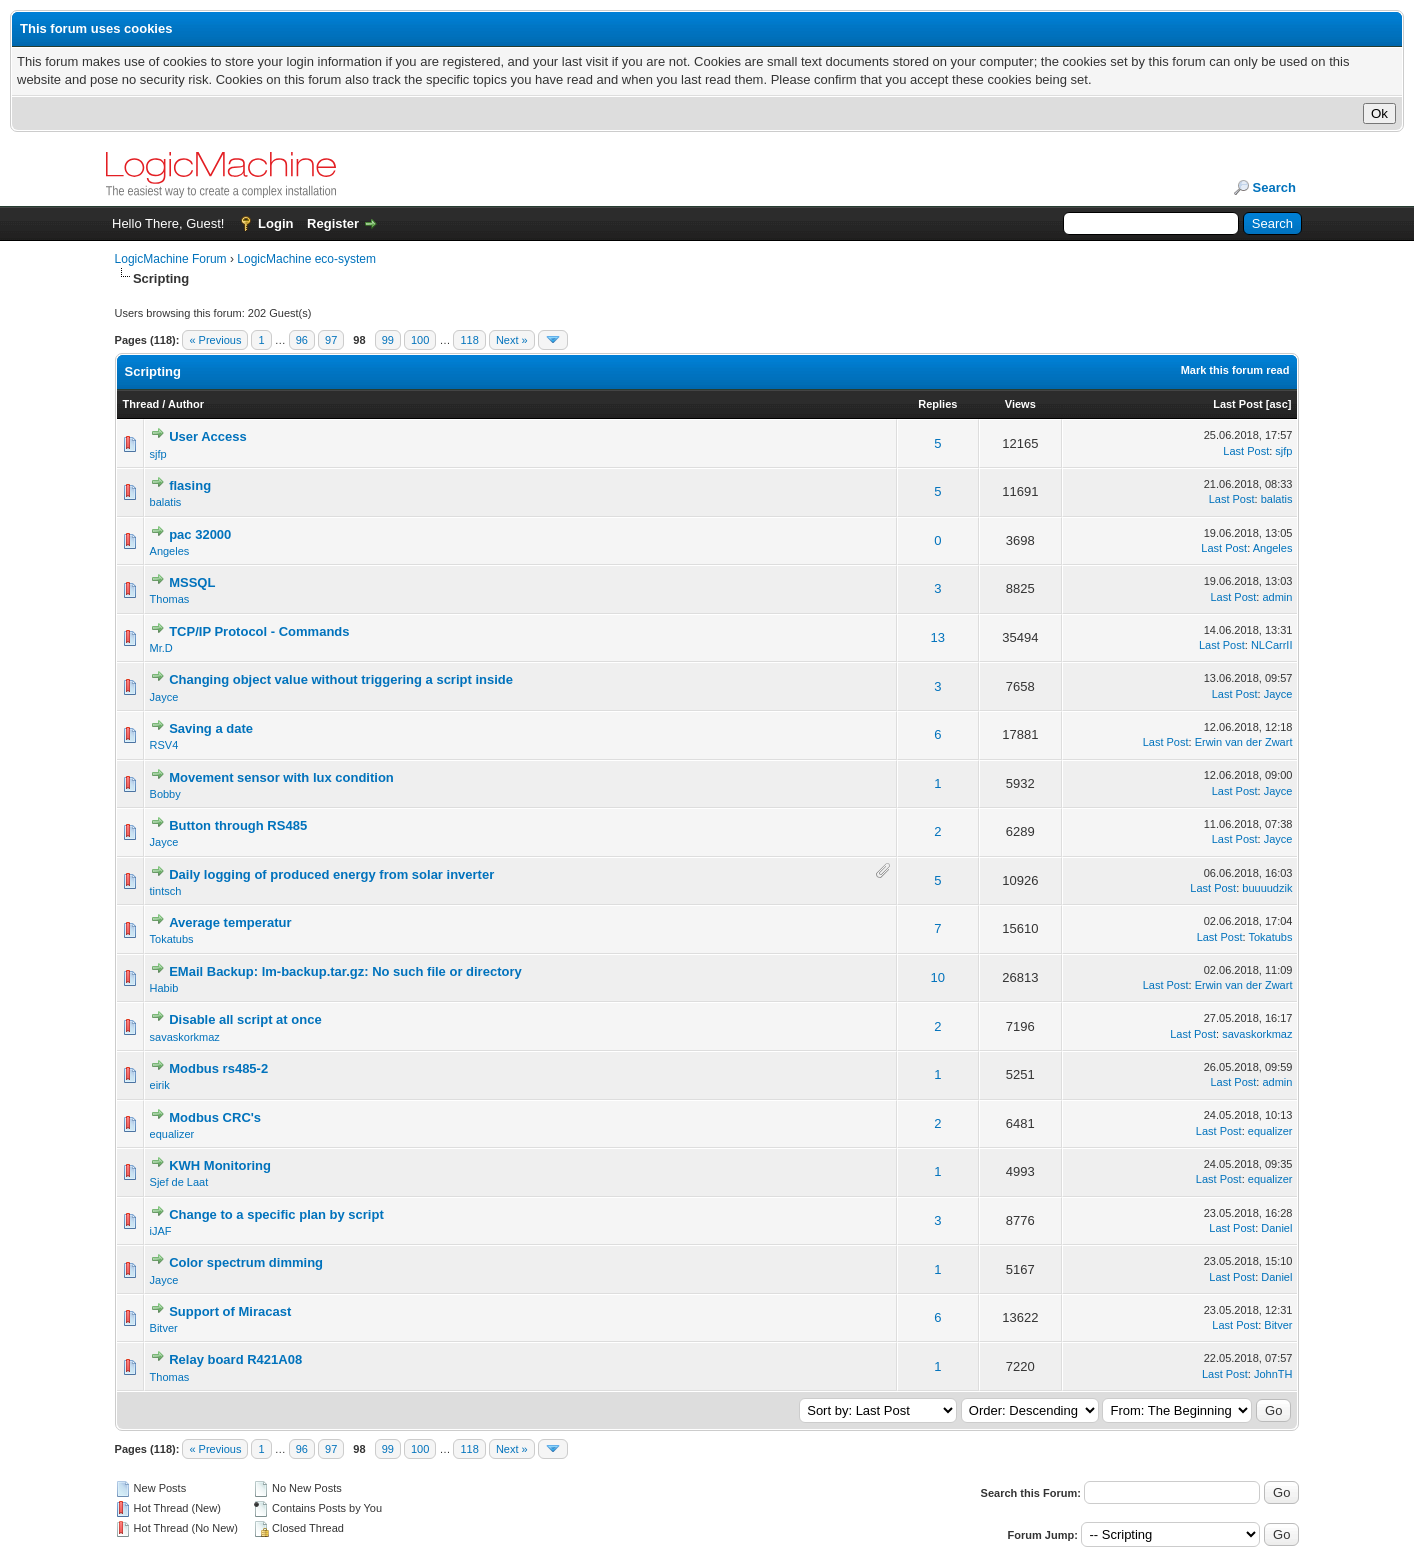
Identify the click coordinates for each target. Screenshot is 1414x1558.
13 (938, 637)
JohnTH (1273, 1374)
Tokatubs (172, 939)
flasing (190, 485)
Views (1020, 404)
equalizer (172, 1134)
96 (302, 340)
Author (186, 404)
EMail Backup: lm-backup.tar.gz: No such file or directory (345, 971)
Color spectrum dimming (246, 1262)
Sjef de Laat (179, 1182)
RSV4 (164, 745)
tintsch (166, 891)
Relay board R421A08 (235, 1359)
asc (1278, 404)
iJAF (161, 1231)
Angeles (170, 551)
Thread (141, 404)
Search (1274, 187)
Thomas (170, 599)
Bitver (164, 1328)
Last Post (1238, 404)
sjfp (158, 454)
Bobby (165, 794)
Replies (937, 404)
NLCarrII (1272, 645)
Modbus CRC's (215, 1117)
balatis (166, 502)
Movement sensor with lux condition (281, 777)
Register (333, 223)
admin (1277, 597)
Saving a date (211, 728)
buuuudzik (1267, 888)
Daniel (1276, 1228)
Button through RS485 (238, 825)
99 (388, 340)
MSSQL (192, 582)
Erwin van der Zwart (1244, 742)
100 (420, 340)
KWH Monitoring (220, 1165)
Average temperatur (230, 922)
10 (938, 977)
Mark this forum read (1235, 370)
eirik (160, 1085)
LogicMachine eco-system (306, 259)
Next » (512, 340)
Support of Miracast (230, 1311)
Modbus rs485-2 (218, 1068)
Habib (164, 988)
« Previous (215, 340)
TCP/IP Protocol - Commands (259, 631)
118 (469, 340)
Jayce (164, 697)
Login (275, 223)
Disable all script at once (245, 1019)
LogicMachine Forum (171, 259)
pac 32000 (200, 534)
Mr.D (161, 648)
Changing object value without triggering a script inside (341, 679)
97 (331, 340)
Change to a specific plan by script (276, 1214)
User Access (208, 436)
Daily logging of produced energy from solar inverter (331, 874)
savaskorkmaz (185, 1037)
